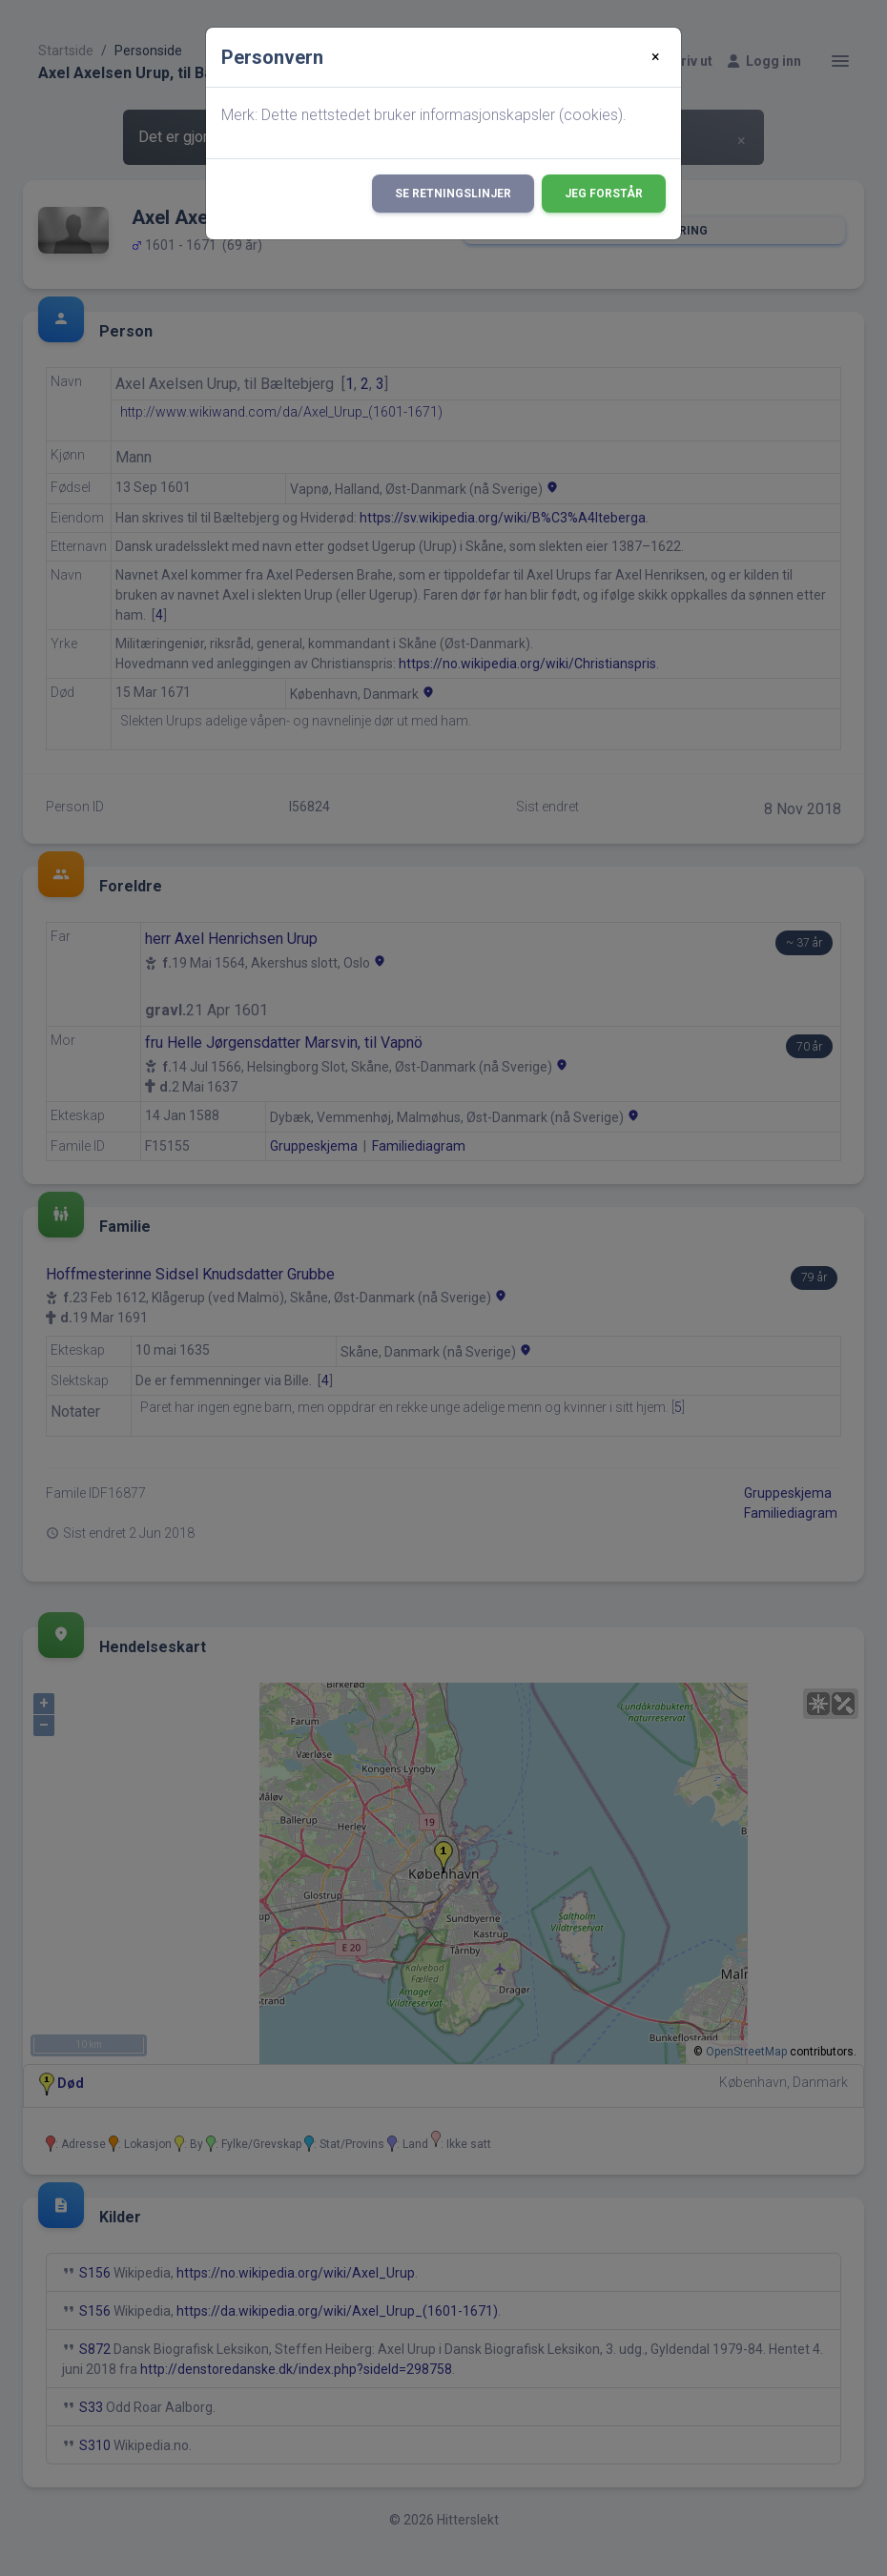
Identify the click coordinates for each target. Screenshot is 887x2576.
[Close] (656, 57)
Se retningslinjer (453, 193)
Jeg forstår (604, 193)
